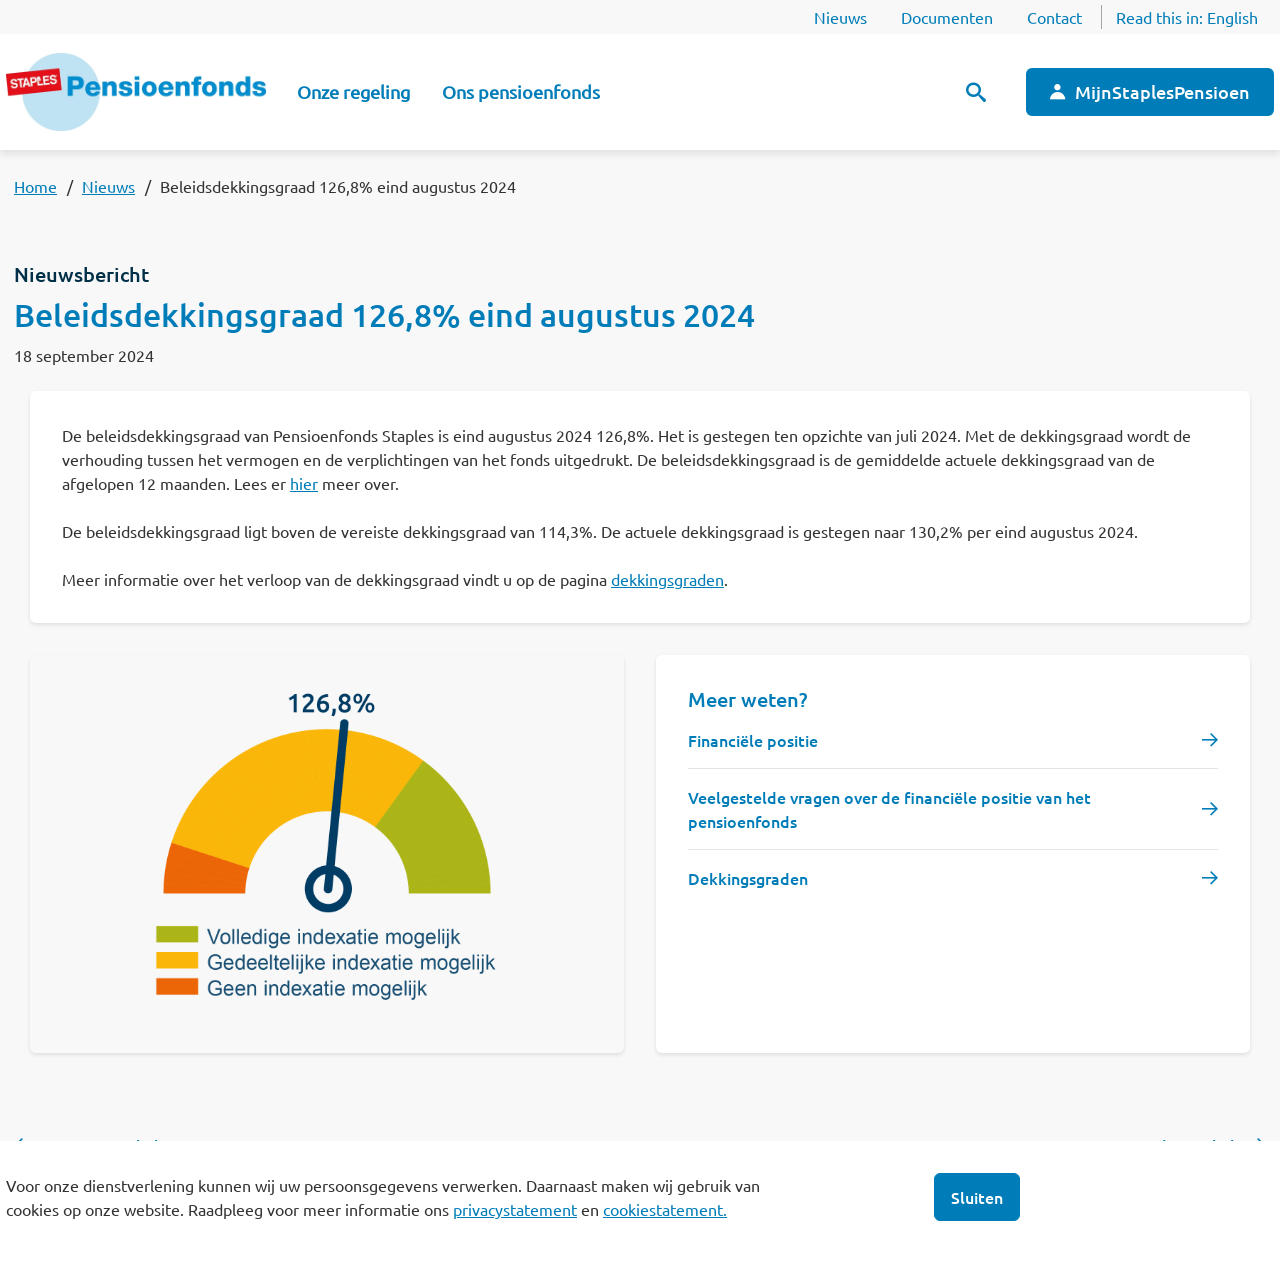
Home (35, 186)
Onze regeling (353, 91)
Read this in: (1187, 17)
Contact (1054, 17)
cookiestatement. (665, 1209)
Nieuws (840, 17)
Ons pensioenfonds (521, 91)
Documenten (947, 17)
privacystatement (515, 1209)
